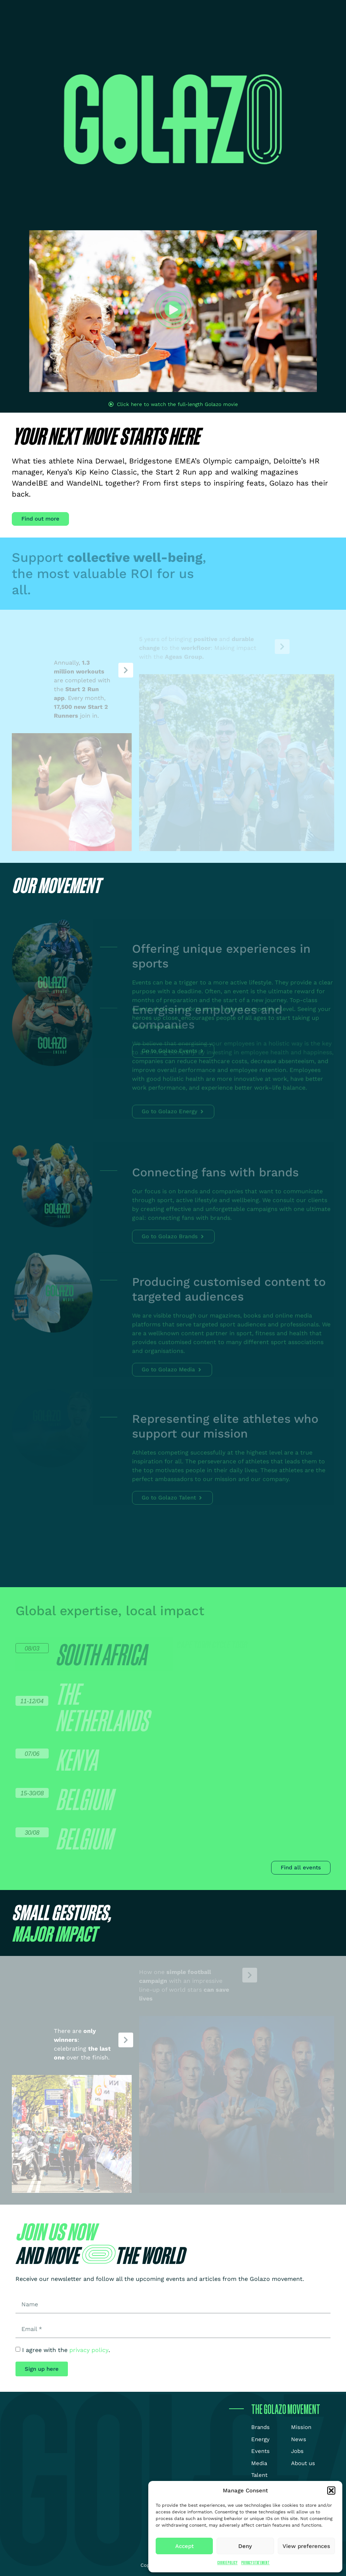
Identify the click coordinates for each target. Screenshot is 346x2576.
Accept (184, 2546)
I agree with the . (66, 2349)
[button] (331, 2490)
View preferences (306, 2546)
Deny (245, 2546)
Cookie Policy (227, 2562)
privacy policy (88, 2349)
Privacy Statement (255, 2562)
